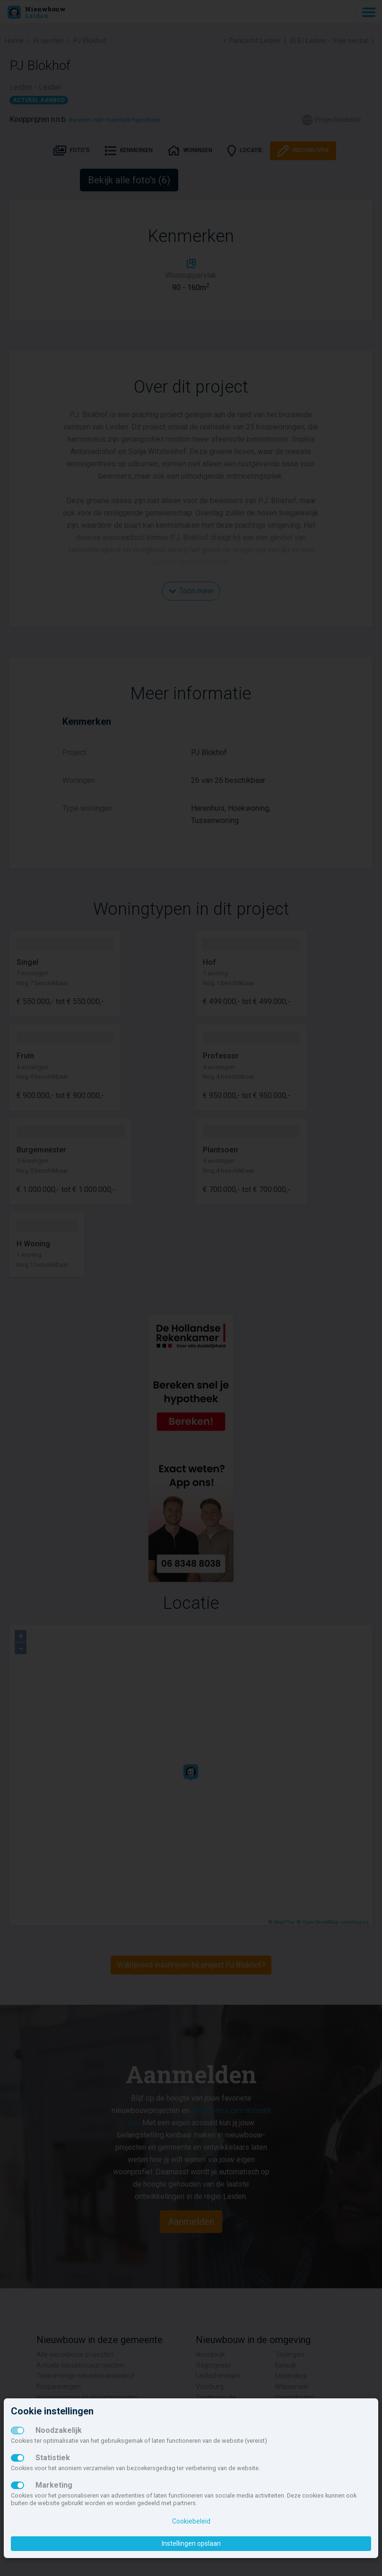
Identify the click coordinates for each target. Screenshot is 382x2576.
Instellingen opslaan (191, 2543)
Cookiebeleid (191, 2521)
